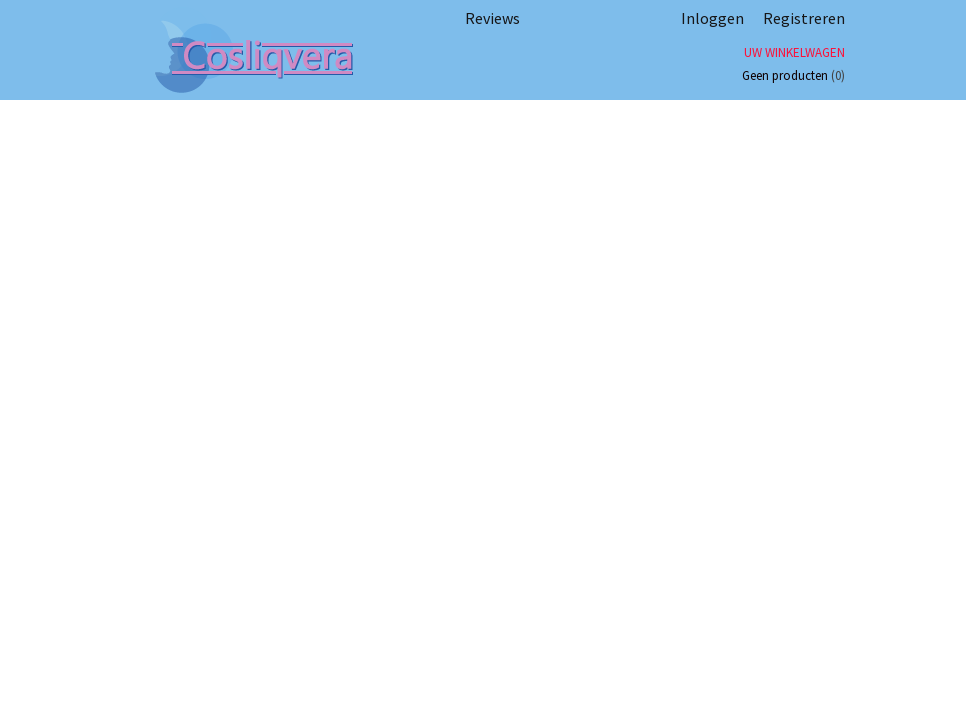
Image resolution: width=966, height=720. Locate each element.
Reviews (492, 18)
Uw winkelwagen (794, 52)
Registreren (804, 18)
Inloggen (712, 18)
